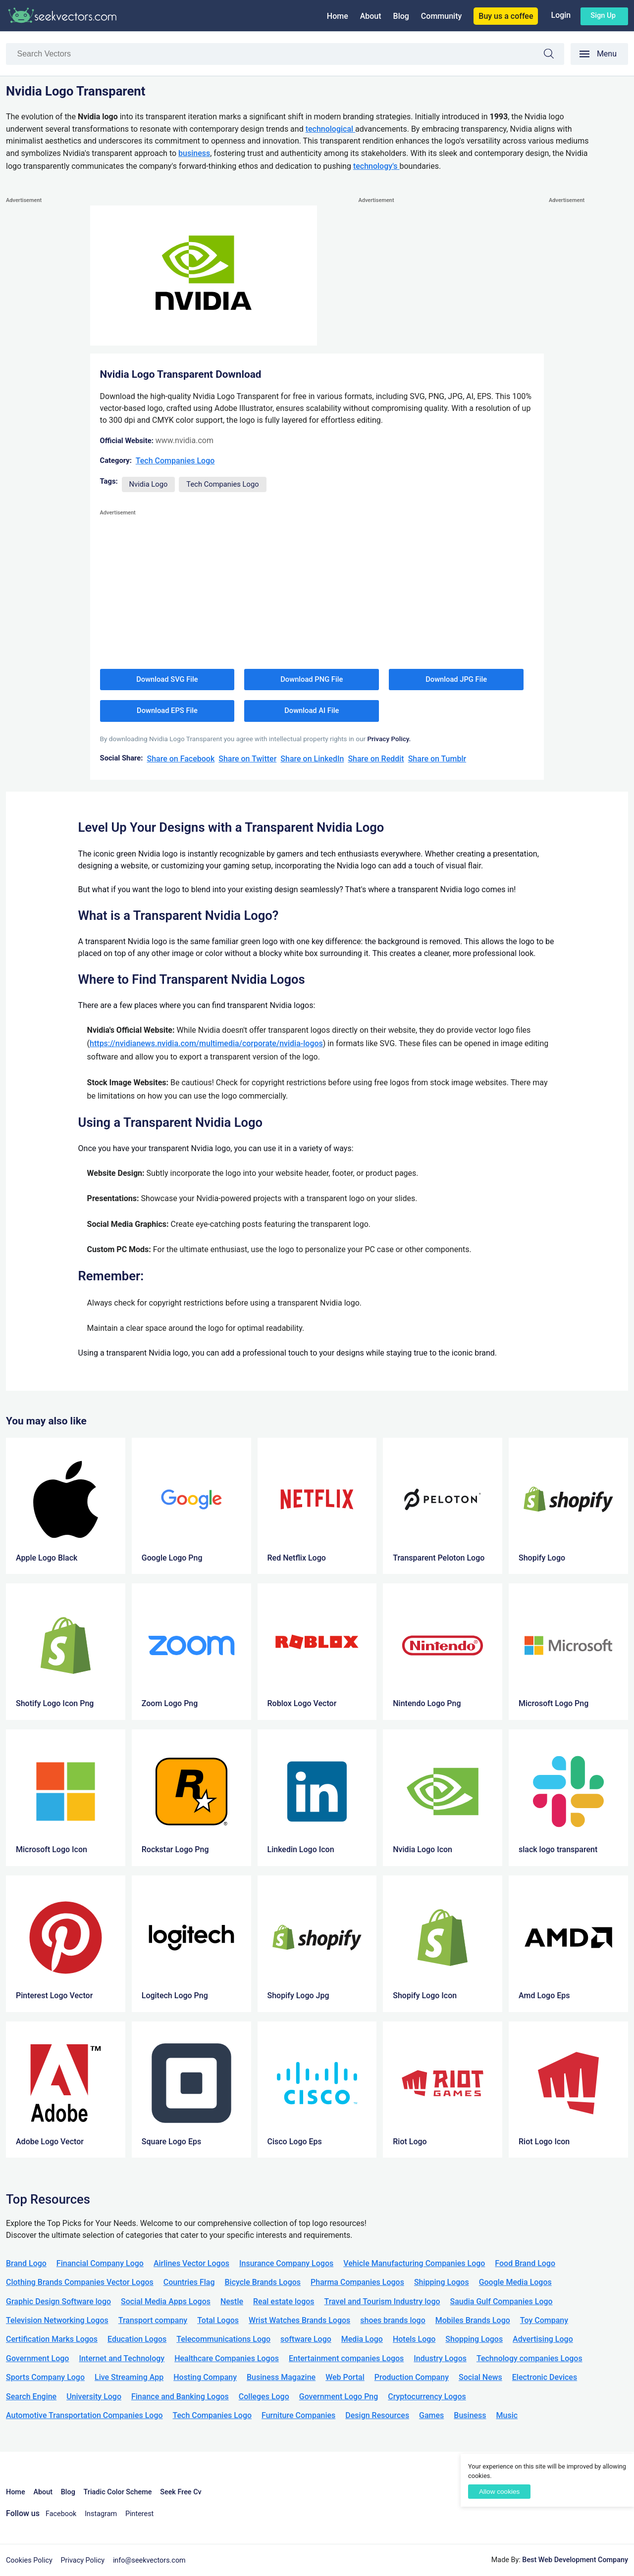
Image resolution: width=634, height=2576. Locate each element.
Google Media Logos (515, 2282)
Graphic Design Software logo (58, 2301)
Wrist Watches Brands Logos (299, 2320)
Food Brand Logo (525, 2263)
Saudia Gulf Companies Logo (501, 2301)
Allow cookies (499, 2491)
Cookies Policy (29, 2560)
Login (561, 15)
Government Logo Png (338, 2396)
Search (554, 55)
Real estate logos (284, 2301)
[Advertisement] (45, 354)
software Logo (305, 2339)
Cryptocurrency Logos (427, 2396)
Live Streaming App (129, 2377)
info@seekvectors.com (149, 2560)
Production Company (411, 2377)
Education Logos (136, 2339)
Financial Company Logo (100, 2263)
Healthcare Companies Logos (226, 2358)
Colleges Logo (264, 2396)
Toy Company (544, 2320)
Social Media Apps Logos (166, 2301)
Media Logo (362, 2339)
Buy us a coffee (505, 16)
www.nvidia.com (184, 440)
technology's (376, 166)
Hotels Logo (414, 2339)
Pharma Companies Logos (357, 2282)
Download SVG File (167, 679)
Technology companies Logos (529, 2358)
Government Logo (37, 2358)
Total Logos (218, 2320)
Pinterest (139, 2514)
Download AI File (311, 710)
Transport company (152, 2320)
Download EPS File (167, 710)
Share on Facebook (180, 758)
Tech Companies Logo (175, 460)
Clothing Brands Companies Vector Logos (80, 2282)
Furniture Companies (298, 2415)
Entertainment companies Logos (346, 2358)
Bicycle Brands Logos (263, 2282)
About (370, 16)
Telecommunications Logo (223, 2339)
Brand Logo (26, 2263)
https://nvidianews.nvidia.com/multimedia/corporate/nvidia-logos (206, 1043)
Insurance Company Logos (286, 2263)
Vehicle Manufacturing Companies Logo (414, 2263)
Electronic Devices (544, 2377)
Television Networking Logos (57, 2320)
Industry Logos (440, 2358)
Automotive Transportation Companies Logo (84, 2415)
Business (470, 2415)
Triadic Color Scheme (118, 2492)
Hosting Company (205, 2377)
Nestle (231, 2301)
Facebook (61, 2514)
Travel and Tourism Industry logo (382, 2301)
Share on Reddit (376, 758)
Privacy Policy (83, 2560)
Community (441, 16)
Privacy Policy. (389, 739)
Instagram (101, 2514)
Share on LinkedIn (312, 758)
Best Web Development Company (575, 2560)
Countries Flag (189, 2282)
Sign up (603, 15)
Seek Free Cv (180, 2492)
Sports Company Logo (45, 2377)
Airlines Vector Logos (191, 2263)
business (194, 153)
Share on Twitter (247, 758)
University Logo (93, 2396)
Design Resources (377, 2415)
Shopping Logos (474, 2339)
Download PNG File (311, 679)
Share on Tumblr (437, 758)
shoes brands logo (392, 2320)
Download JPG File (456, 679)
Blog (401, 16)
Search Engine (31, 2396)
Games (431, 2415)
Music (507, 2415)
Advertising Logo (543, 2339)
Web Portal (345, 2377)
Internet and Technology (121, 2358)
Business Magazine (281, 2377)
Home (337, 16)
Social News (480, 2377)
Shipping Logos (441, 2282)
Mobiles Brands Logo (472, 2320)
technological (330, 129)
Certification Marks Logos (52, 2339)
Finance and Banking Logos (180, 2396)
